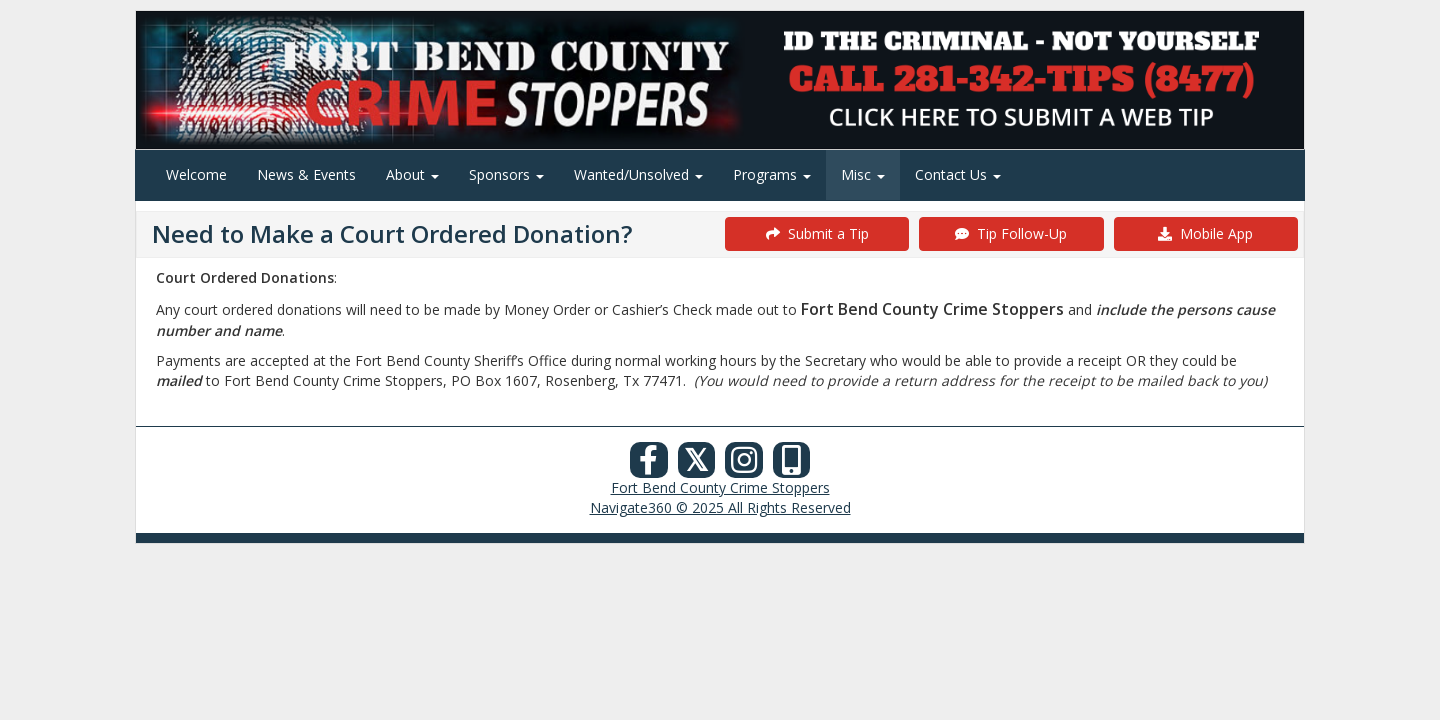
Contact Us (958, 174)
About (412, 174)
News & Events (306, 174)
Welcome (196, 174)
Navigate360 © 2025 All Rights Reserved (720, 507)
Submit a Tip (817, 233)
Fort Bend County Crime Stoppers (720, 487)
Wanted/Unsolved (638, 174)
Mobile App (1205, 233)
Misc (863, 174)
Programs (772, 174)
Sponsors (506, 174)
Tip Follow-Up (1011, 233)
